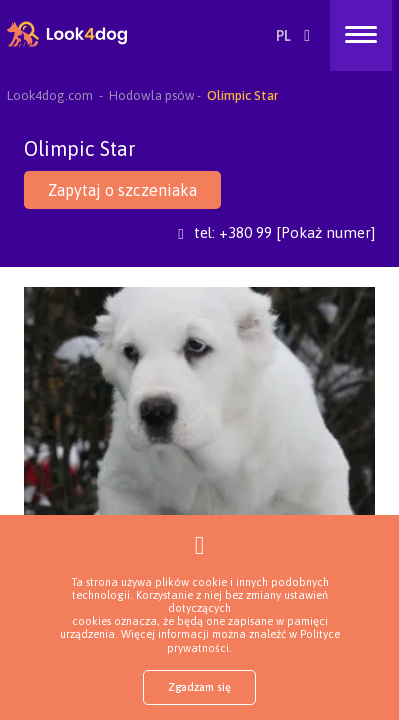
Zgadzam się (199, 687)
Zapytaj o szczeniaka (122, 190)
